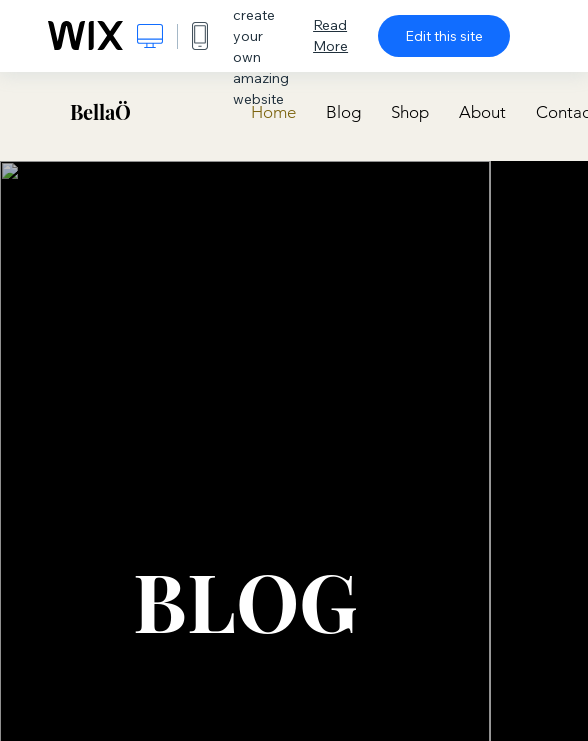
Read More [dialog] (330, 35)
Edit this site (444, 36)
